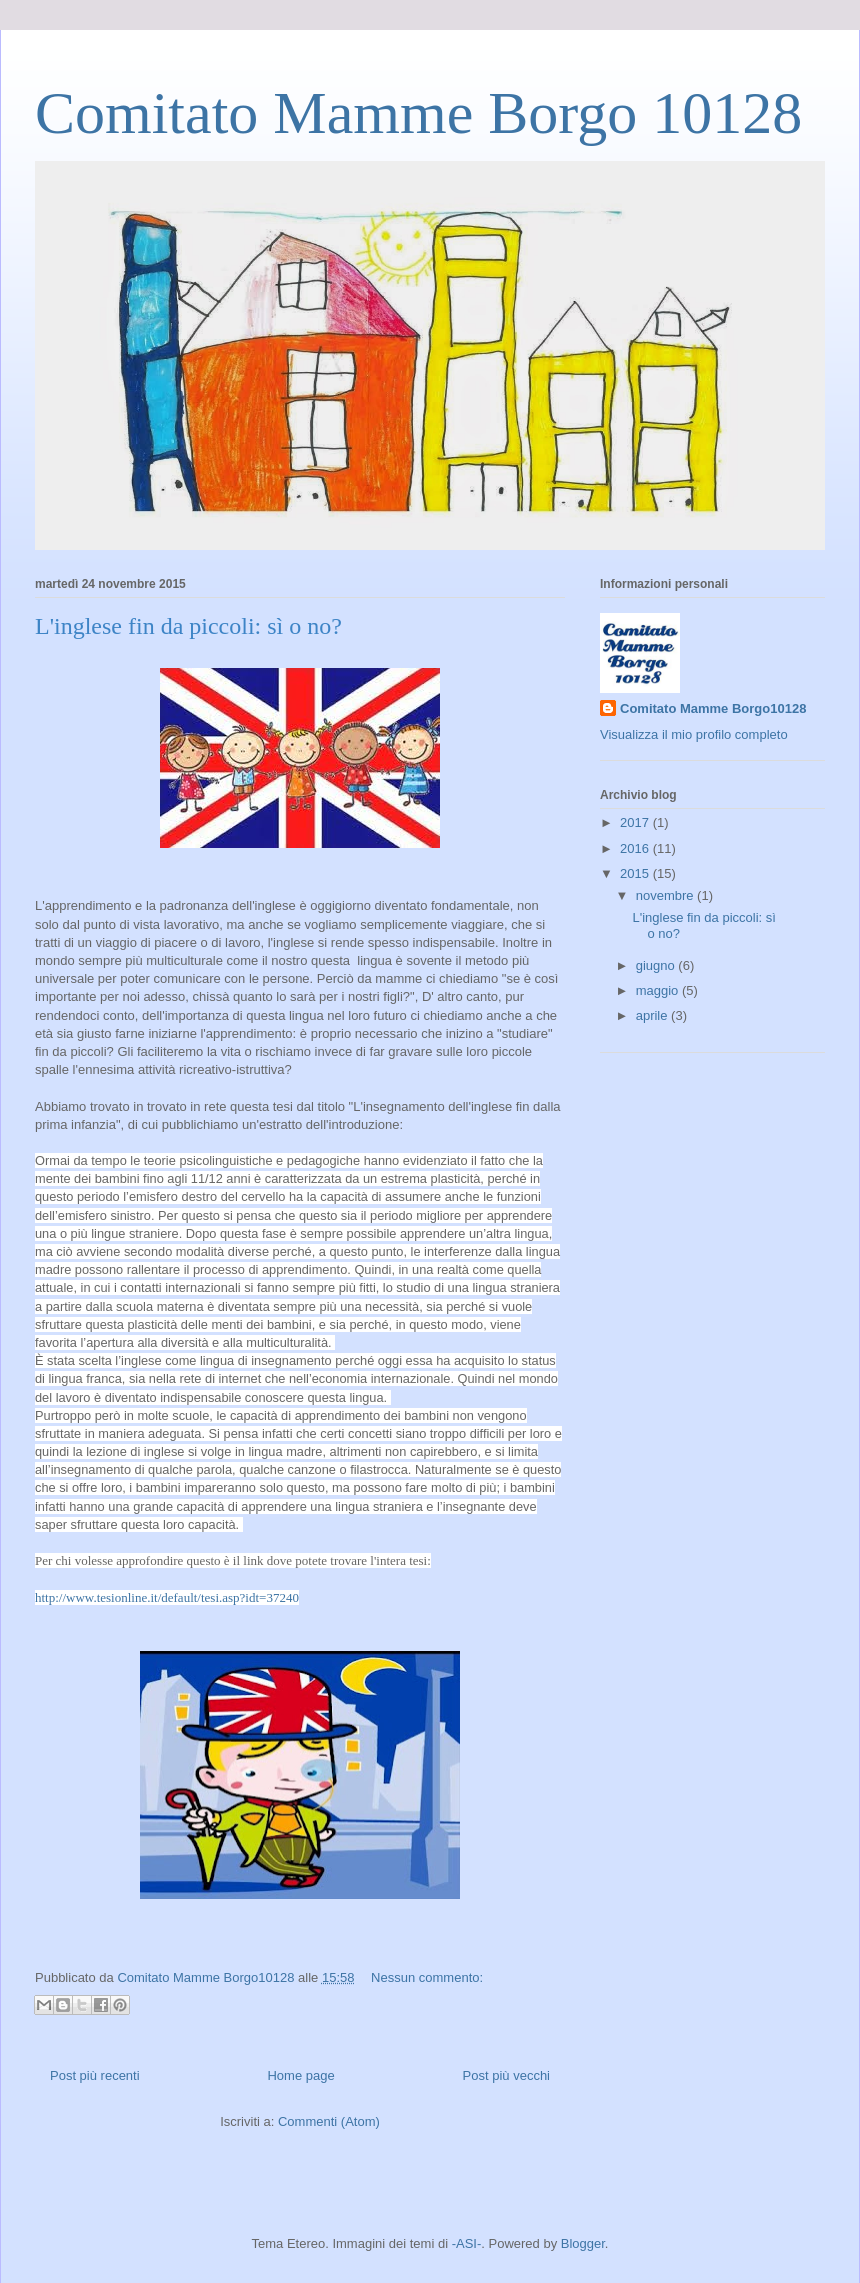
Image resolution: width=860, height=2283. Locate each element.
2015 (636, 873)
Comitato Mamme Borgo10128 (713, 708)
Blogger (583, 2243)
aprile (653, 1015)
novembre (666, 895)
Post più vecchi (506, 2075)
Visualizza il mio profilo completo (694, 734)
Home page (300, 2075)
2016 (636, 848)
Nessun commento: (427, 1977)
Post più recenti (95, 2075)
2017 (636, 822)
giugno (657, 965)
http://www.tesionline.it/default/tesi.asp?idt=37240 (167, 1597)
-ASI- (467, 2243)
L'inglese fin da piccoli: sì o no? (188, 626)
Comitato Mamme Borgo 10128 (418, 113)
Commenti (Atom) (329, 2121)
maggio (659, 990)
